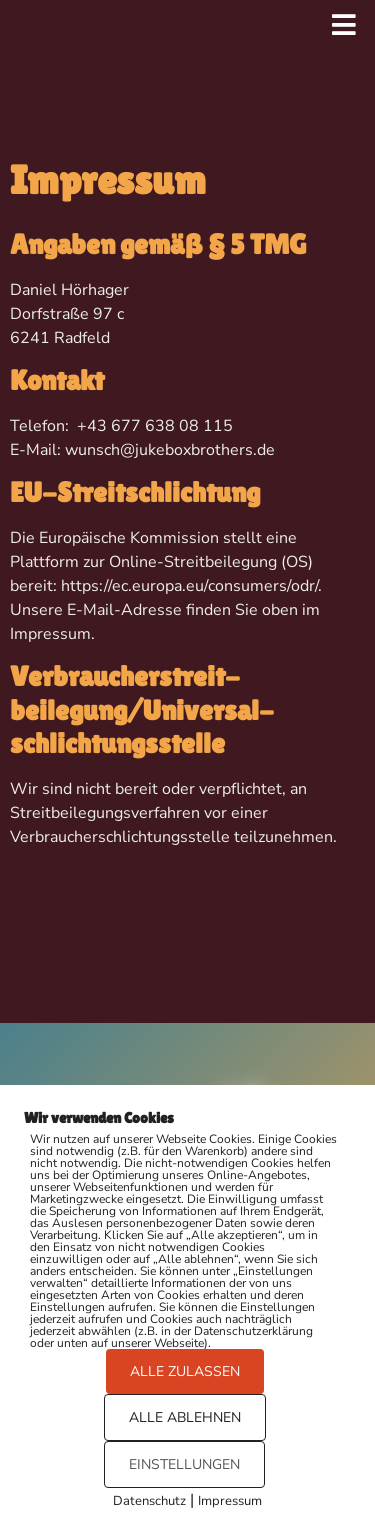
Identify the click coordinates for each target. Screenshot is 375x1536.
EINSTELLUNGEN (184, 1464)
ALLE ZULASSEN (185, 1371)
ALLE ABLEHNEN (185, 1417)
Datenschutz (149, 1501)
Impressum (230, 1501)
